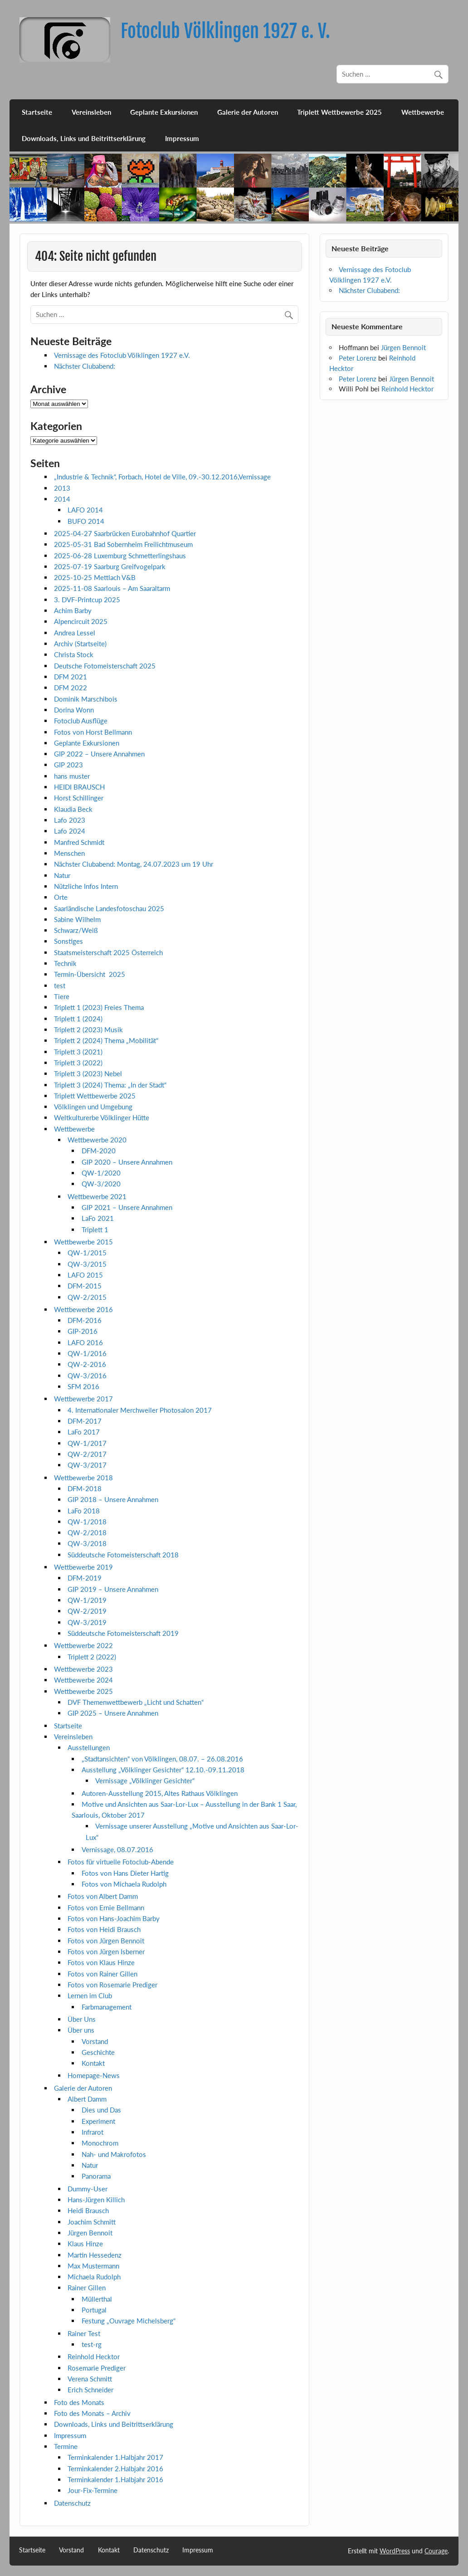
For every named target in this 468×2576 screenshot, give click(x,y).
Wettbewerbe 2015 (83, 1242)
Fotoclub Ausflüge (80, 721)
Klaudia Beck (73, 809)
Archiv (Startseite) (80, 643)
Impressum (182, 138)
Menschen (69, 853)
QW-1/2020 (101, 1173)
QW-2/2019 (87, 1611)
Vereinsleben (91, 112)
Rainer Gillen (87, 2287)
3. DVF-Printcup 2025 (87, 599)
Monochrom (100, 2143)
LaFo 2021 (98, 1218)
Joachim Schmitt (92, 2222)
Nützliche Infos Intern (86, 886)
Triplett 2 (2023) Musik (88, 1029)
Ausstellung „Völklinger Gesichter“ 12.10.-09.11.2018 (163, 1770)
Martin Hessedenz (95, 2255)
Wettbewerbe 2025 (83, 1691)
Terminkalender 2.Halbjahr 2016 (115, 2468)
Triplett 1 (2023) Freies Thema (99, 1007)
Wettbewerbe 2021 (97, 1196)
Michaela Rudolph (94, 2277)
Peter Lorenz (357, 358)
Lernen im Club (90, 1995)
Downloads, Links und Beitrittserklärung (84, 138)
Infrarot (92, 2132)
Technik (65, 963)
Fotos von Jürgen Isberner (106, 1951)
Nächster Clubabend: (84, 366)
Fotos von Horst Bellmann (93, 732)
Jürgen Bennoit (90, 2233)
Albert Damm (87, 2099)
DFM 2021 (70, 677)
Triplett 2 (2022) (92, 1657)
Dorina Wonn (74, 710)
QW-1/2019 (87, 1600)
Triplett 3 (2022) (78, 1063)
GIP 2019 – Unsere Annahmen (113, 1589)
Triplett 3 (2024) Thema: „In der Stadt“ (110, 1085)
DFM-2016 (85, 1320)
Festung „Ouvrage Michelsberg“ (129, 2321)
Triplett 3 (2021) (78, 1052)
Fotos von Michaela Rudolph (124, 1884)
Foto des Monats (79, 2402)
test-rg (92, 2344)
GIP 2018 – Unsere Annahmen (113, 1499)
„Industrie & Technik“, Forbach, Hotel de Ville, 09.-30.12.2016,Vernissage (162, 477)
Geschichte (98, 2052)
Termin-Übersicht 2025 (89, 974)
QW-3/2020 (101, 1184)
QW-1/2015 (87, 1253)
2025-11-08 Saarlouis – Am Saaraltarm (112, 588)
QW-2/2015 (87, 1297)
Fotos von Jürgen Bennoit (106, 1941)
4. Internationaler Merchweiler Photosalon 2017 (140, 1410)
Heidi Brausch (88, 2210)
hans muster (72, 776)
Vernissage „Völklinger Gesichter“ (145, 1780)
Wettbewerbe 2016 (83, 1309)
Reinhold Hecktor (94, 2356)
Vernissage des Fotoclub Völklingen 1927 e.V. (122, 355)
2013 (62, 488)
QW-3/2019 (87, 1622)
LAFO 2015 (85, 1275)
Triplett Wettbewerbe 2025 (339, 112)
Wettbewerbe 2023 (83, 1669)
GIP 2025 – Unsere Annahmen (113, 1713)
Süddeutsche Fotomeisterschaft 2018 (123, 1555)
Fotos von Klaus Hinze (101, 1962)
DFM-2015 (85, 1286)
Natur (62, 875)
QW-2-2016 (87, 1364)
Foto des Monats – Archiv (92, 2413)
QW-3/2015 (87, 1264)
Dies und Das (101, 2110)
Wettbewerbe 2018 (83, 1477)
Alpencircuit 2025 (80, 621)
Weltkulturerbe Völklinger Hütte (101, 1117)
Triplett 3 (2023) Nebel (88, 1073)
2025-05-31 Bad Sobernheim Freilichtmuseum (123, 544)
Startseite (37, 112)
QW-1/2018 (87, 1521)
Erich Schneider (90, 2390)
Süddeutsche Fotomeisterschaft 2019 (123, 1633)
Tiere (61, 996)
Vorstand (95, 2041)
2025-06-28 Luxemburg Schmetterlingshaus (120, 555)
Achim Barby (73, 610)
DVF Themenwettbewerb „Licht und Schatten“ (136, 1702)
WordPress (395, 2551)
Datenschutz (72, 2503)
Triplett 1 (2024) (78, 1019)
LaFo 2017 (84, 1432)
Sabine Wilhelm (77, 919)
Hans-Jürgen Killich (96, 2199)
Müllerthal (97, 2299)
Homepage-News (94, 2075)
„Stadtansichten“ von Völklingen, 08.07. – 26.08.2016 (162, 1759)
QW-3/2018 (87, 1543)
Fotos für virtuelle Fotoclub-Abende (121, 1862)
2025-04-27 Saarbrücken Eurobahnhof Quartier (125, 533)
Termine (66, 2446)
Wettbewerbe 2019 (83, 1567)
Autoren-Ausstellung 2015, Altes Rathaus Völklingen (160, 1793)
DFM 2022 (70, 687)
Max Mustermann (93, 2266)
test (59, 985)
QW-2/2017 (87, 1454)
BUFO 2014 (86, 521)
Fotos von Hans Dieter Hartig (125, 1873)
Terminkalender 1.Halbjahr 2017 (115, 2457)
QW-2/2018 (87, 1532)
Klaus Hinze (85, 2243)
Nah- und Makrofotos (114, 2154)
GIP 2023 (68, 765)
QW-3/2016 (87, 1375)
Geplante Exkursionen (164, 112)
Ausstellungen (89, 1747)
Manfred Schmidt (79, 842)
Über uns (81, 2030)
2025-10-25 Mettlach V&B (95, 577)
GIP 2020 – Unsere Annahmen (127, 1162)
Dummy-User (87, 2189)
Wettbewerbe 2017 (83, 1399)
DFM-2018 (85, 1488)
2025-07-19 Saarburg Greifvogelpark (110, 566)
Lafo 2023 (69, 820)
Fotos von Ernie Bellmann (106, 1907)
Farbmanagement (107, 2007)
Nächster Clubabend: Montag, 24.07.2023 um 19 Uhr (133, 864)
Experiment (98, 2121)
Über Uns (82, 2019)
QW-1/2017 (87, 1443)
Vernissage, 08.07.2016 (117, 1849)
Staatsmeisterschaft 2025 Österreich (108, 952)
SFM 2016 (83, 1386)
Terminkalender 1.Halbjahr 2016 (115, 2479)
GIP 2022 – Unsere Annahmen (99, 754)
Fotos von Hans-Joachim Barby (114, 1918)
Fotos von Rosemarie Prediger (112, 1985)
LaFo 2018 (84, 1511)
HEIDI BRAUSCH (79, 787)
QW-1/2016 (87, 1353)
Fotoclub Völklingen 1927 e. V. (225, 31)
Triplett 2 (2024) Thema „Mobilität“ (106, 1040)
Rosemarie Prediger (97, 2368)
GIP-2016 (83, 1331)
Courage (436, 2551)
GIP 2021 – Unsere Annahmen (127, 1207)
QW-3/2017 (87, 1465)
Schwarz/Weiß (76, 930)
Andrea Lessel (74, 633)
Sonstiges (68, 941)
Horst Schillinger (78, 798)
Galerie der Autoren (247, 112)
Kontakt (93, 2063)
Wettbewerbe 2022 (83, 1645)
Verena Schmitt (90, 2379)
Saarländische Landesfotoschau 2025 (109, 908)
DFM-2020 (99, 1151)
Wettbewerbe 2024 (83, 1680)
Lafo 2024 (69, 831)
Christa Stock (73, 654)
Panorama (96, 2176)
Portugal (94, 2310)
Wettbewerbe (422, 112)
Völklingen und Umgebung (93, 1107)
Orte (61, 897)
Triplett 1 (95, 1229)
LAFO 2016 (85, 1342)
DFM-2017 (85, 1421)
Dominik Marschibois (85, 699)
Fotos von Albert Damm (103, 1896)
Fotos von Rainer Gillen (102, 1974)
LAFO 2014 (85, 510)
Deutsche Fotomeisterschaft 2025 (105, 666)
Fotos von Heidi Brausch (104, 1929)
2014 (62, 499)
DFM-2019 (85, 1578)
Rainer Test (84, 2333)
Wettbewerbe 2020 (97, 1140)
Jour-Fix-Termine (92, 2490)
